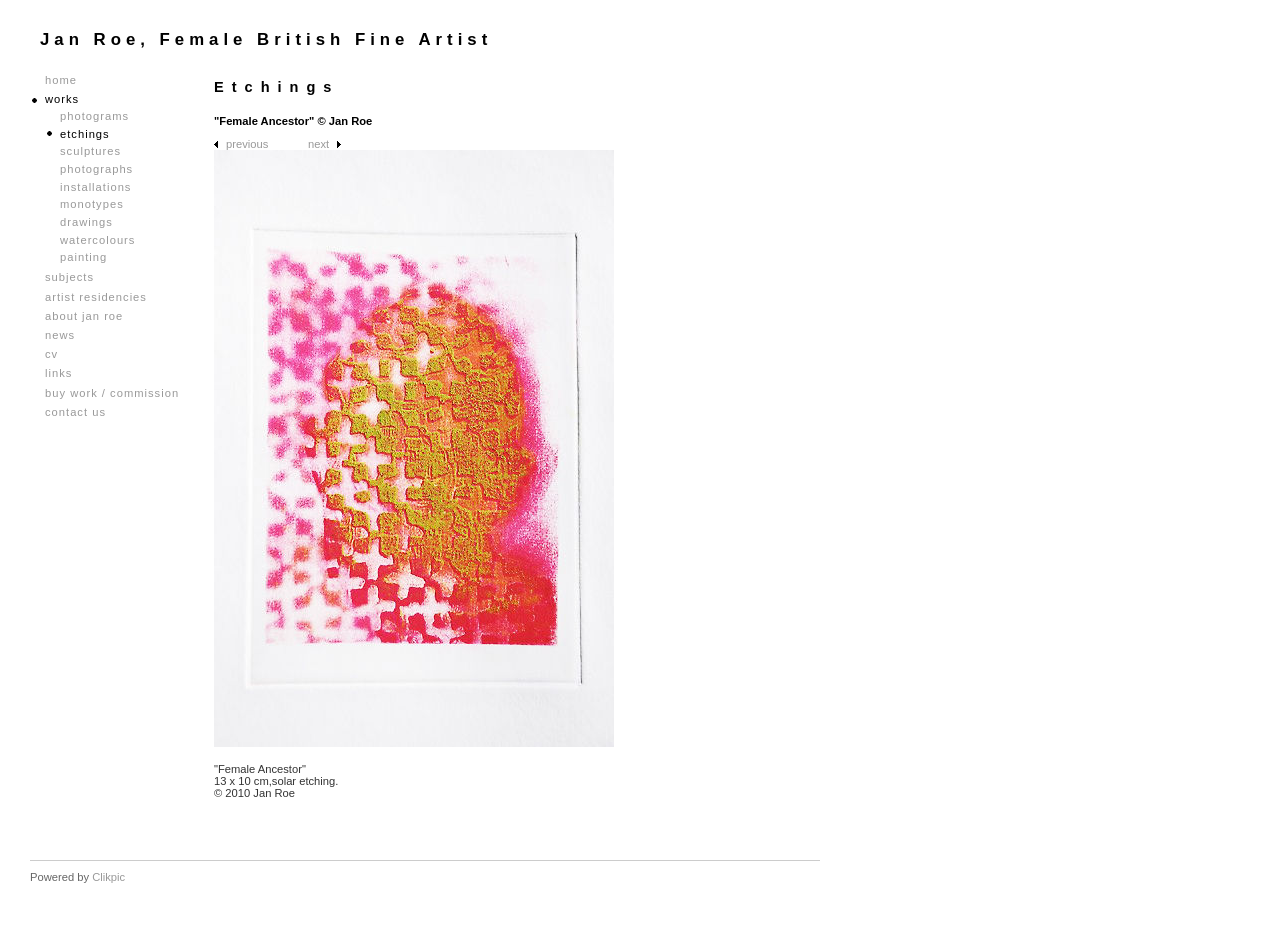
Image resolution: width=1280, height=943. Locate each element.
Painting (83, 257)
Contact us (75, 412)
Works (62, 99)
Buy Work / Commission (112, 393)
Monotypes (92, 204)
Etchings (85, 134)
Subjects (69, 277)
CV (51, 354)
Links (58, 373)
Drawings (86, 222)
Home (61, 80)
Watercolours (97, 240)
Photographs (96, 169)
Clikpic (108, 877)
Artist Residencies (96, 297)
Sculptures (90, 151)
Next (318, 144)
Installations (95, 187)
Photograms (94, 116)
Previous (247, 144)
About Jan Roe (84, 316)
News (60, 335)
